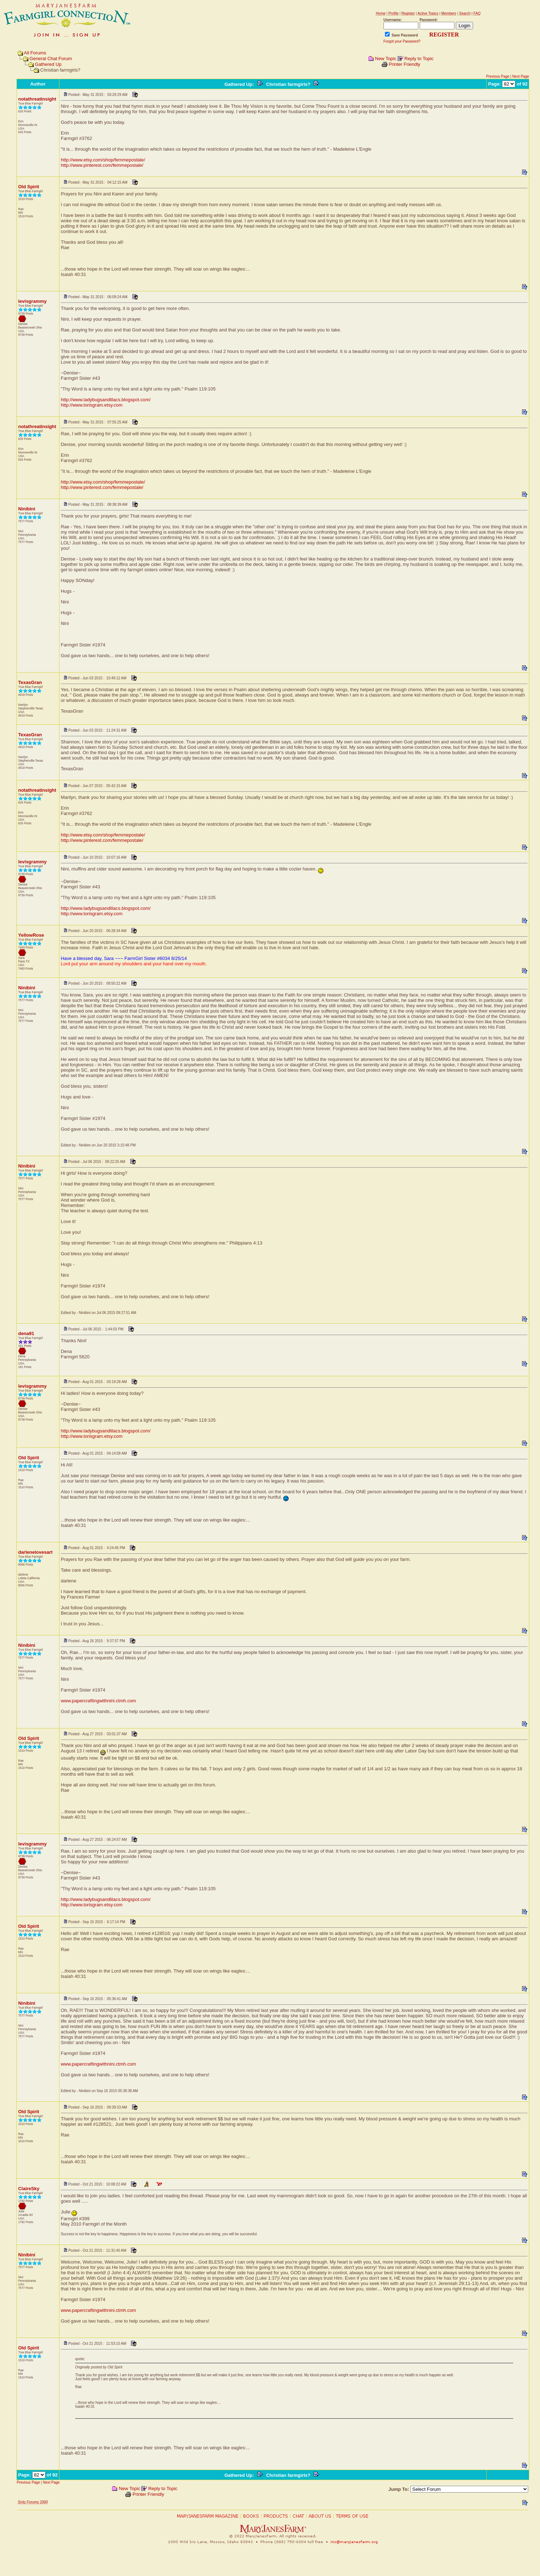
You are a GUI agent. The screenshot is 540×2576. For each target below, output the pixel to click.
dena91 (26, 1333)
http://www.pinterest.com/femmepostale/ (102, 165)
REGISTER (444, 34)
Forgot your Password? (402, 41)
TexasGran (30, 682)
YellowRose (31, 935)
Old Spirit (28, 186)
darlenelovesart (35, 1552)
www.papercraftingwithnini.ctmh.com (98, 1700)
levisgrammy (32, 301)
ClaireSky (28, 2188)
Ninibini (26, 508)
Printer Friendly (404, 64)
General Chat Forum (50, 58)
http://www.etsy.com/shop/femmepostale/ (103, 159)
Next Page (520, 76)
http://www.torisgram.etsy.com (91, 405)
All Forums (35, 52)
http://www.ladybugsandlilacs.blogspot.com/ (106, 399)
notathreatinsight (37, 99)
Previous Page (497, 76)
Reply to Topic (418, 58)
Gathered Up (48, 64)
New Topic (385, 58)
